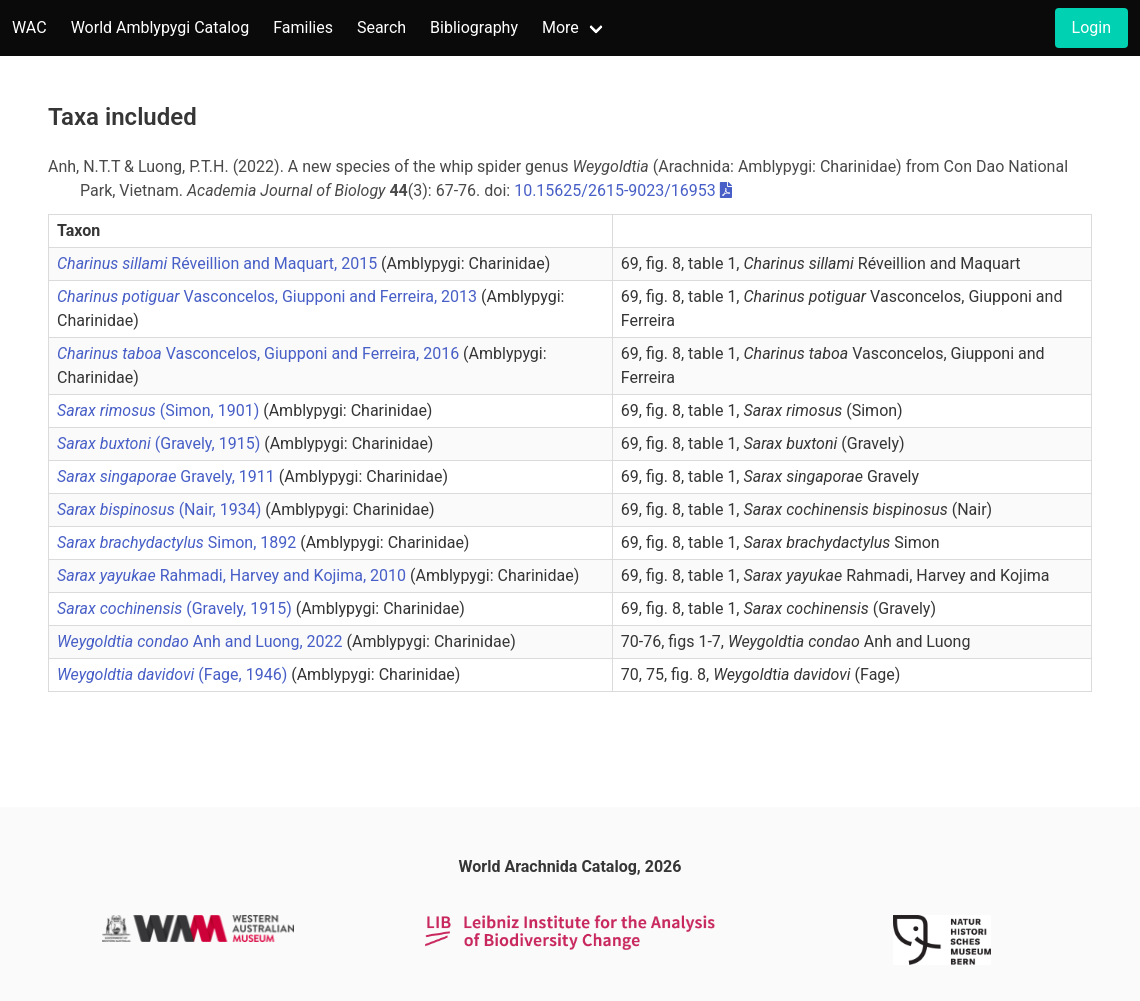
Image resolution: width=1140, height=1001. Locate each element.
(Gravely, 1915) (160, 443)
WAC (29, 27)
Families (303, 27)
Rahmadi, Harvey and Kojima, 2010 (233, 575)
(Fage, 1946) (174, 674)
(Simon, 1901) (160, 410)
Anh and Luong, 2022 (201, 641)
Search (381, 27)
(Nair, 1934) (161, 509)
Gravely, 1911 (168, 476)
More (560, 27)
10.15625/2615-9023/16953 (615, 190)
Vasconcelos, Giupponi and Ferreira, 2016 (260, 353)
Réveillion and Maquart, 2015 (219, 263)
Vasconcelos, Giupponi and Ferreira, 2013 (269, 296)
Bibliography (474, 27)
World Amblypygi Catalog (160, 27)
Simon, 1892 (178, 542)
